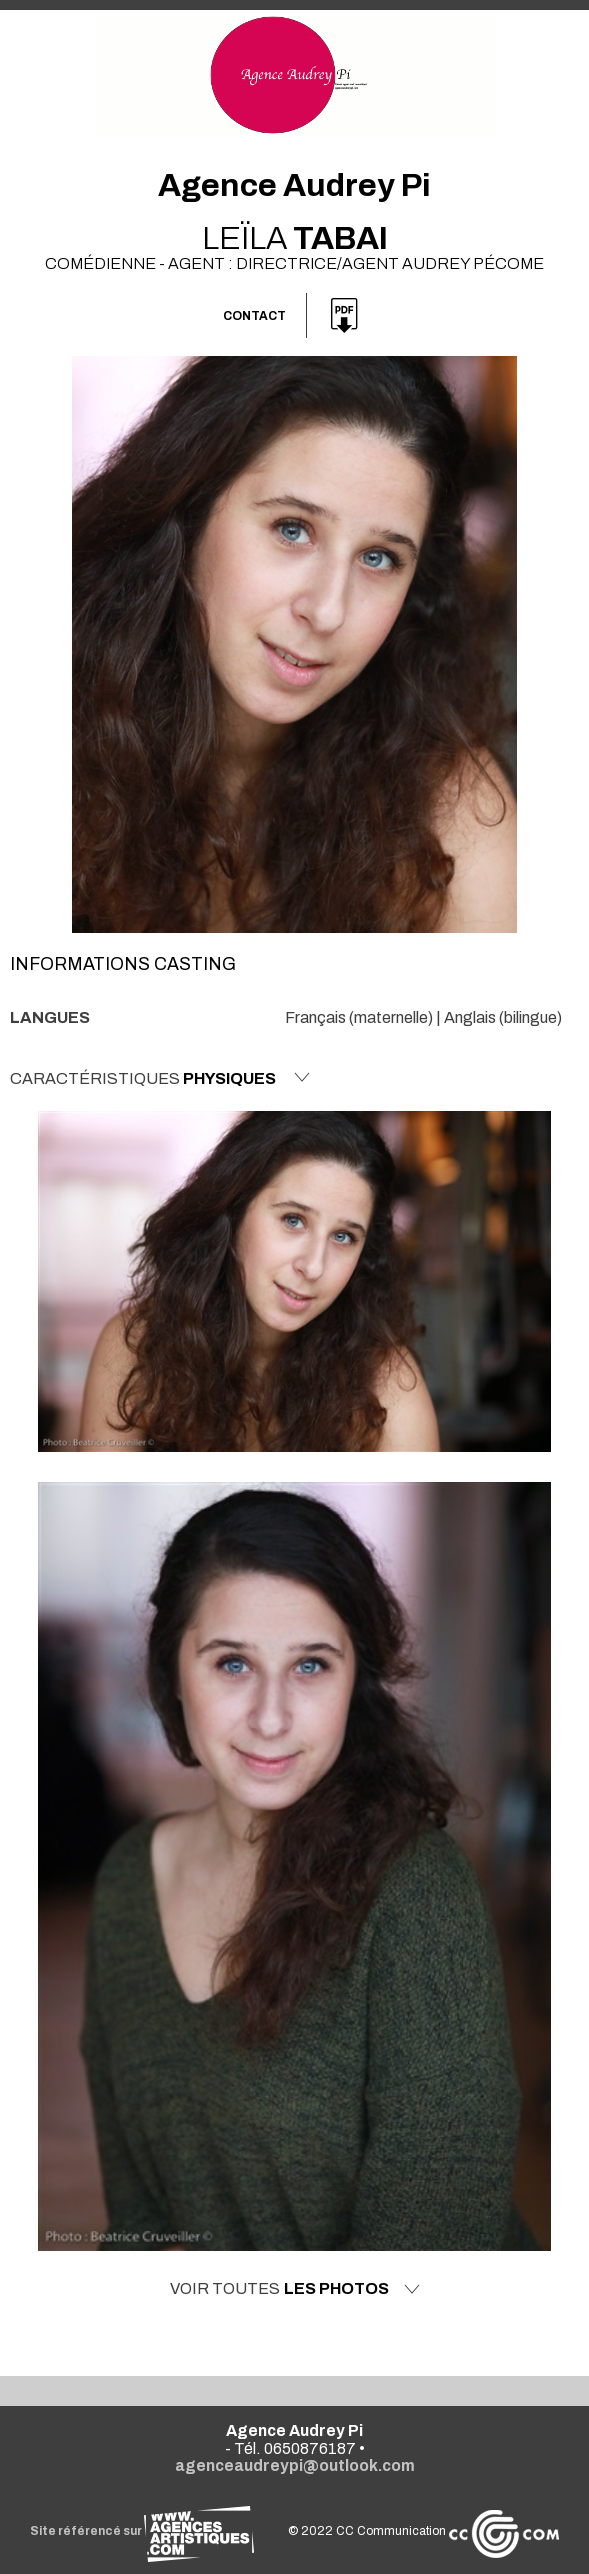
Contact (254, 316)
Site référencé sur (142, 2531)
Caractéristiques (160, 1078)
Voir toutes (295, 2289)
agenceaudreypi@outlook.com (295, 2465)
